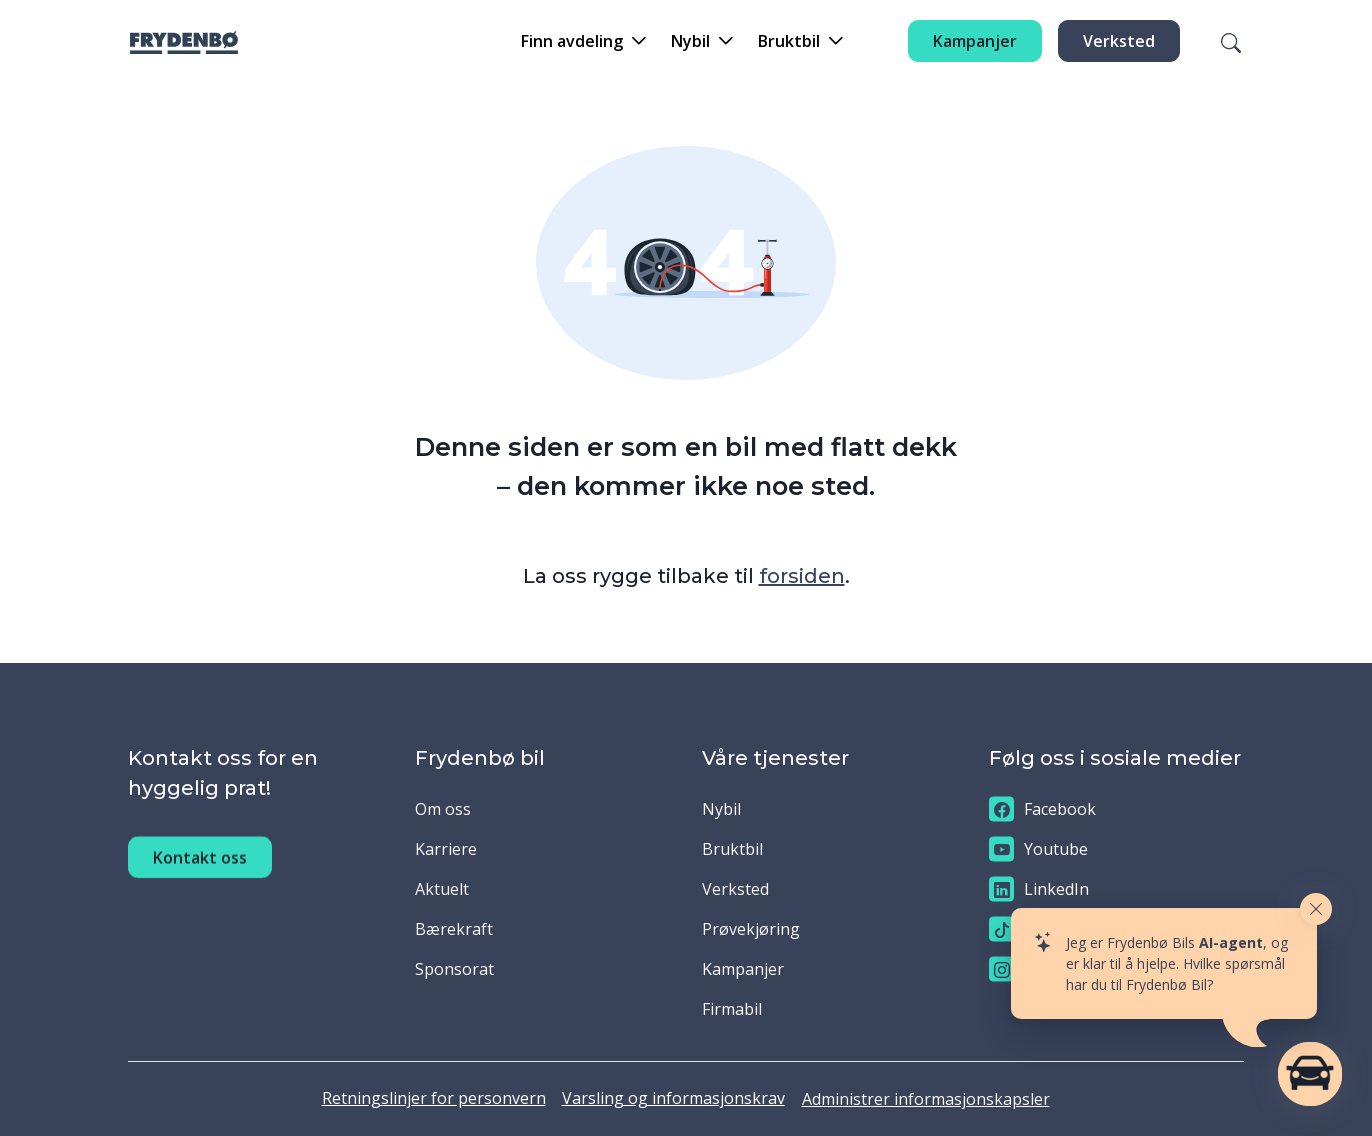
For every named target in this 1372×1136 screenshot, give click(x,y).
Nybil (721, 809)
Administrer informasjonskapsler (926, 1099)
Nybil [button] (690, 41)
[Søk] (1219, 41)
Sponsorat (454, 969)
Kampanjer (975, 41)
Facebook (1042, 809)
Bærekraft (454, 929)
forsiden (802, 576)
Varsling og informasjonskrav (673, 1098)
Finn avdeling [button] (572, 41)
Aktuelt (442, 889)
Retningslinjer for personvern (434, 1098)
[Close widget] (1316, 909)
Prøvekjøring (751, 929)
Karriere (446, 849)
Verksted (1119, 41)
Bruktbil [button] (789, 41)
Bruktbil (732, 849)
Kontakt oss (200, 876)
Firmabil (732, 1009)
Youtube (1038, 849)
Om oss (443, 809)
